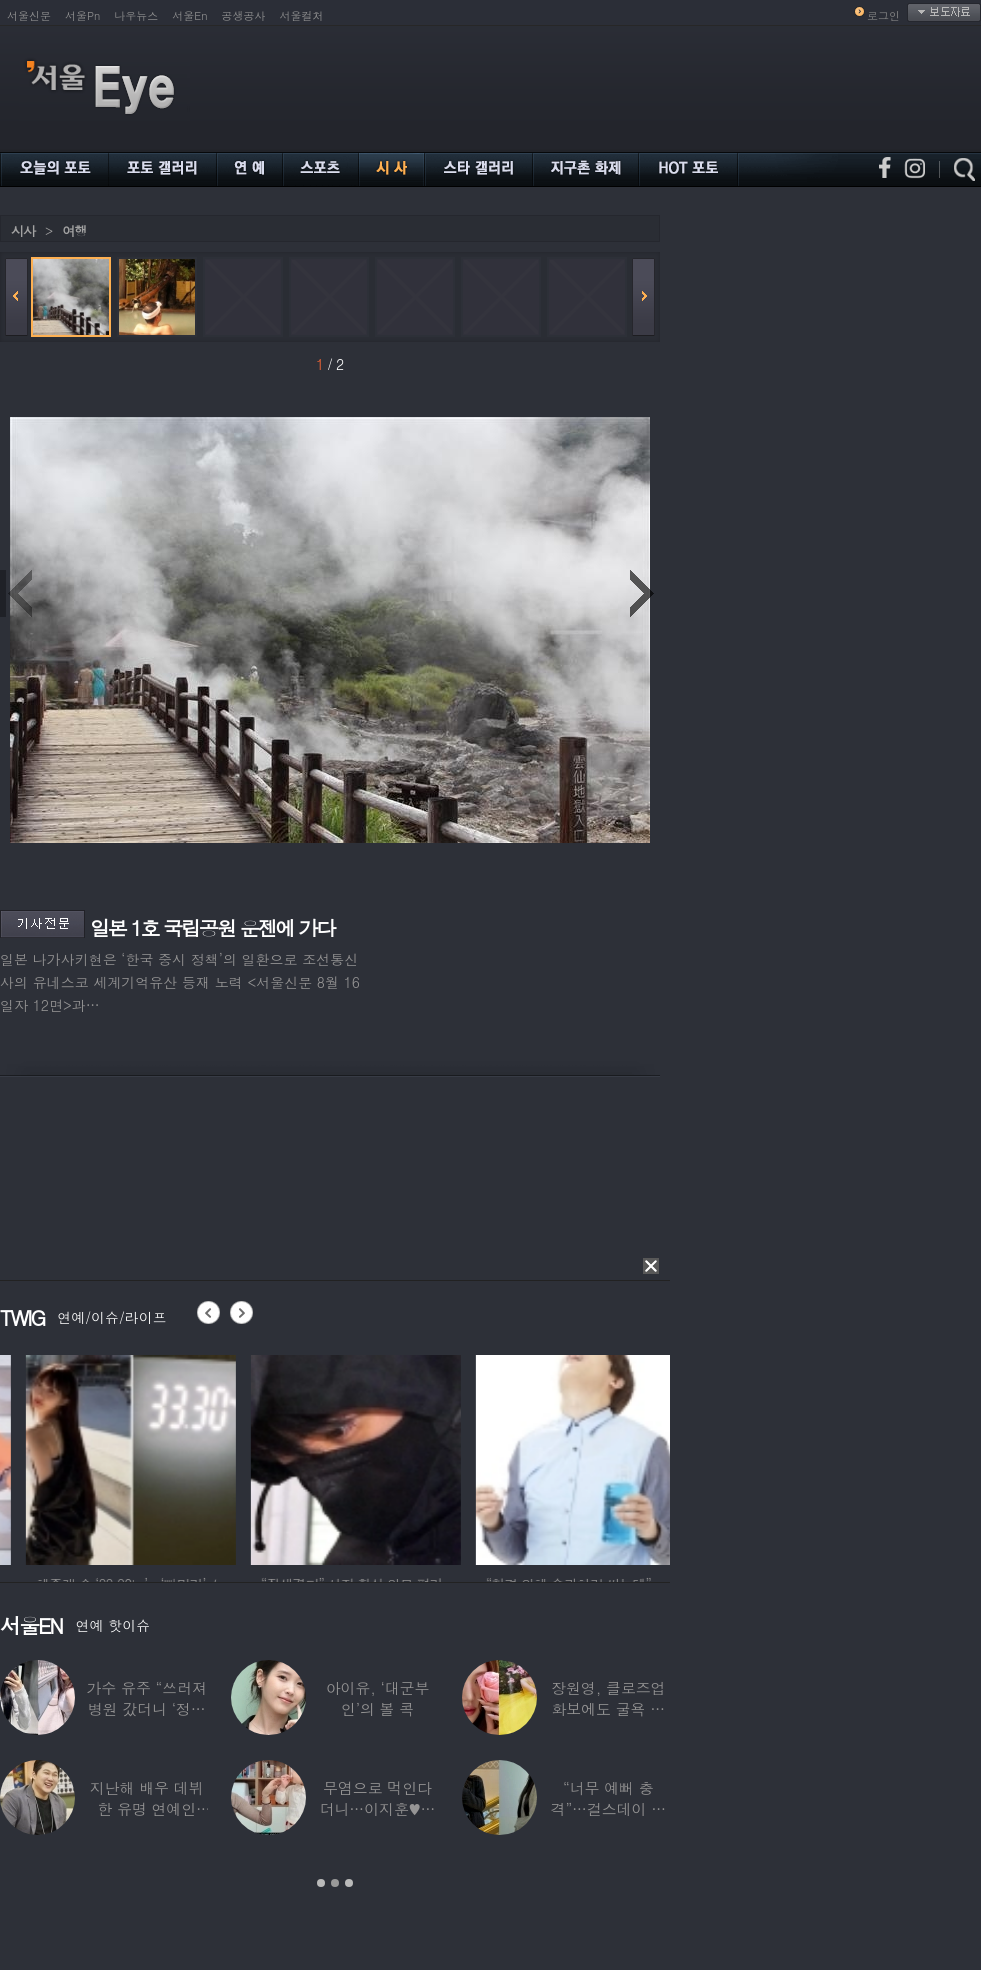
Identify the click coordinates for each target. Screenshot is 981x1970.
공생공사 (244, 15)
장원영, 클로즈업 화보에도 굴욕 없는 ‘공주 (608, 1708)
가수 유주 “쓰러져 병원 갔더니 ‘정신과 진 (146, 1708)
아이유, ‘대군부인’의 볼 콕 (378, 1698)
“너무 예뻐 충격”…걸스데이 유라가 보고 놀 (609, 1808)
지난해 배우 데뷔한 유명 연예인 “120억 (147, 1808)
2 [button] (335, 1883)
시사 (23, 230)
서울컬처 (302, 15)
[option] (230, 1457)
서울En (189, 15)
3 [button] (349, 1883)
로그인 (883, 15)
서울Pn (82, 15)
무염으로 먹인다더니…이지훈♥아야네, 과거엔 (378, 1808)
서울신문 (29, 15)
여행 (74, 230)
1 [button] (321, 1883)
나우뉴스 (136, 15)
